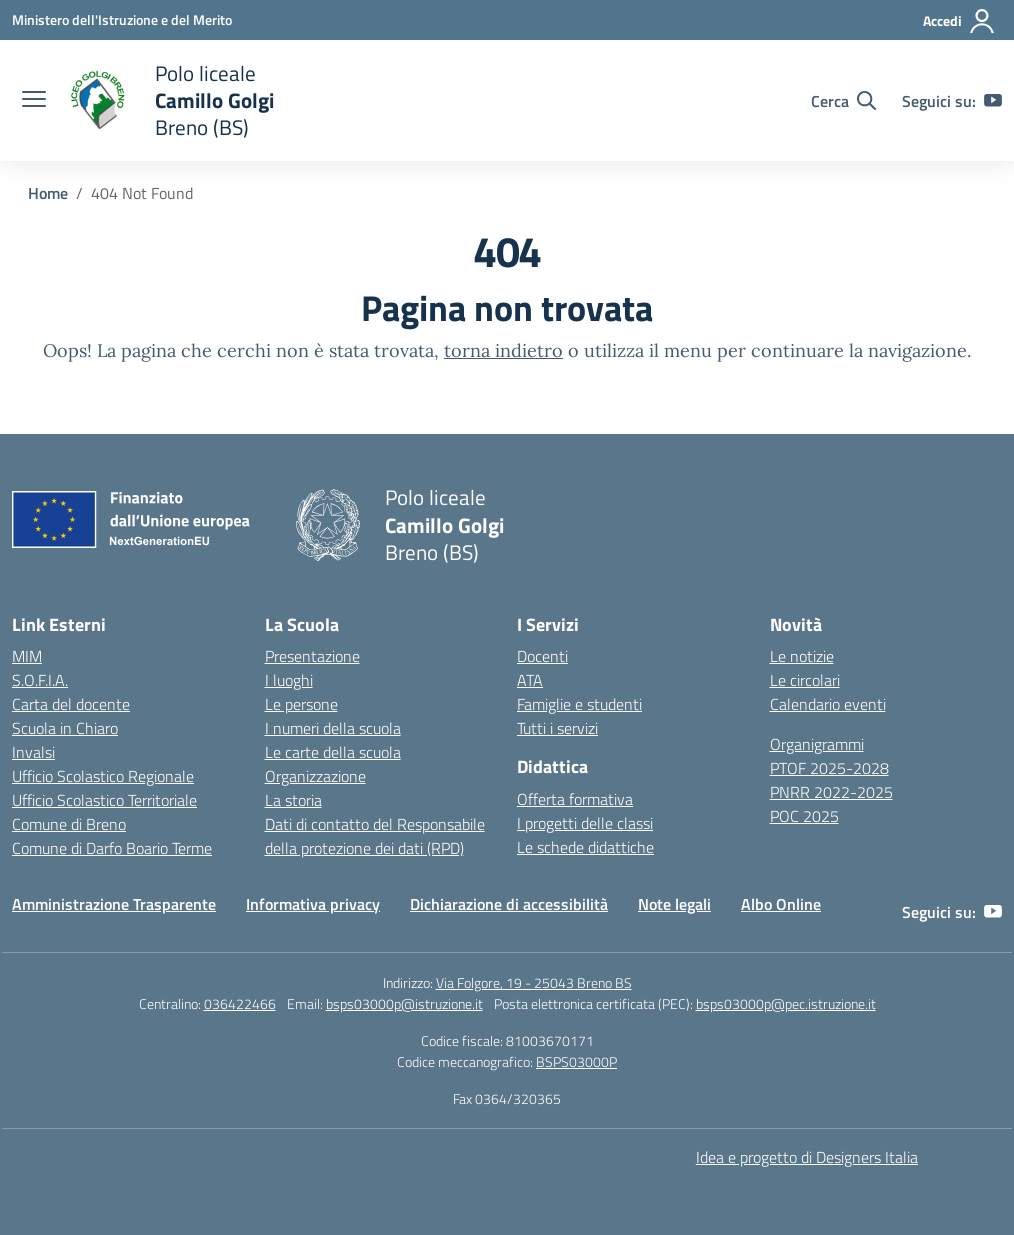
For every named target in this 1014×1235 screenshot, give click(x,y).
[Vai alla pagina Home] (48, 193)
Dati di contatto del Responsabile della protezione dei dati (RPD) (375, 836)
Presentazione (312, 656)
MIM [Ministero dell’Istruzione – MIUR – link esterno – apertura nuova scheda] (27, 656)
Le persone (301, 704)
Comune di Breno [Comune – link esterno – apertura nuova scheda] (69, 824)
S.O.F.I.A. (40, 680)
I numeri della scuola (333, 728)
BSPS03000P (576, 1061)
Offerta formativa (575, 799)
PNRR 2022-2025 (831, 792)
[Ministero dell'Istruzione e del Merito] (122, 19)
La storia (293, 800)
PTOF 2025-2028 (829, 768)
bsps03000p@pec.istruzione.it (786, 1003)
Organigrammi (817, 744)
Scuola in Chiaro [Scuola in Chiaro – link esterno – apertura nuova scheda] (65, 728)
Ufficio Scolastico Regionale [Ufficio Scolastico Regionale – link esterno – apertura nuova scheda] (103, 776)
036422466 (240, 1003)
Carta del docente (71, 704)
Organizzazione (315, 776)
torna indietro (503, 350)
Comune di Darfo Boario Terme (112, 848)
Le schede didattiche (585, 847)
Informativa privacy (313, 904)
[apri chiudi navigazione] (34, 101)
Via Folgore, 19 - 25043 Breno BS (534, 982)
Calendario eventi (828, 704)
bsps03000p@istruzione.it (404, 1003)
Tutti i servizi (557, 728)
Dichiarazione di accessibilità (509, 904)
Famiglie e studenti (579, 704)
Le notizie (802, 656)
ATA (530, 680)
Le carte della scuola (333, 752)
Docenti (542, 656)
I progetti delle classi (585, 823)
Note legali (674, 904)
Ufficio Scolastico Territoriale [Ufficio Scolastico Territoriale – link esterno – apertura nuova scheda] (104, 800)
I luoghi (289, 680)
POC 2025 (804, 816)
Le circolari (805, 680)
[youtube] (993, 101)
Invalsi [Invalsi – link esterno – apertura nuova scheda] (33, 752)
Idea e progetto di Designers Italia (807, 1157)
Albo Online (781, 904)
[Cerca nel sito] (843, 101)
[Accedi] (959, 21)
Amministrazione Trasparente (114, 904)
